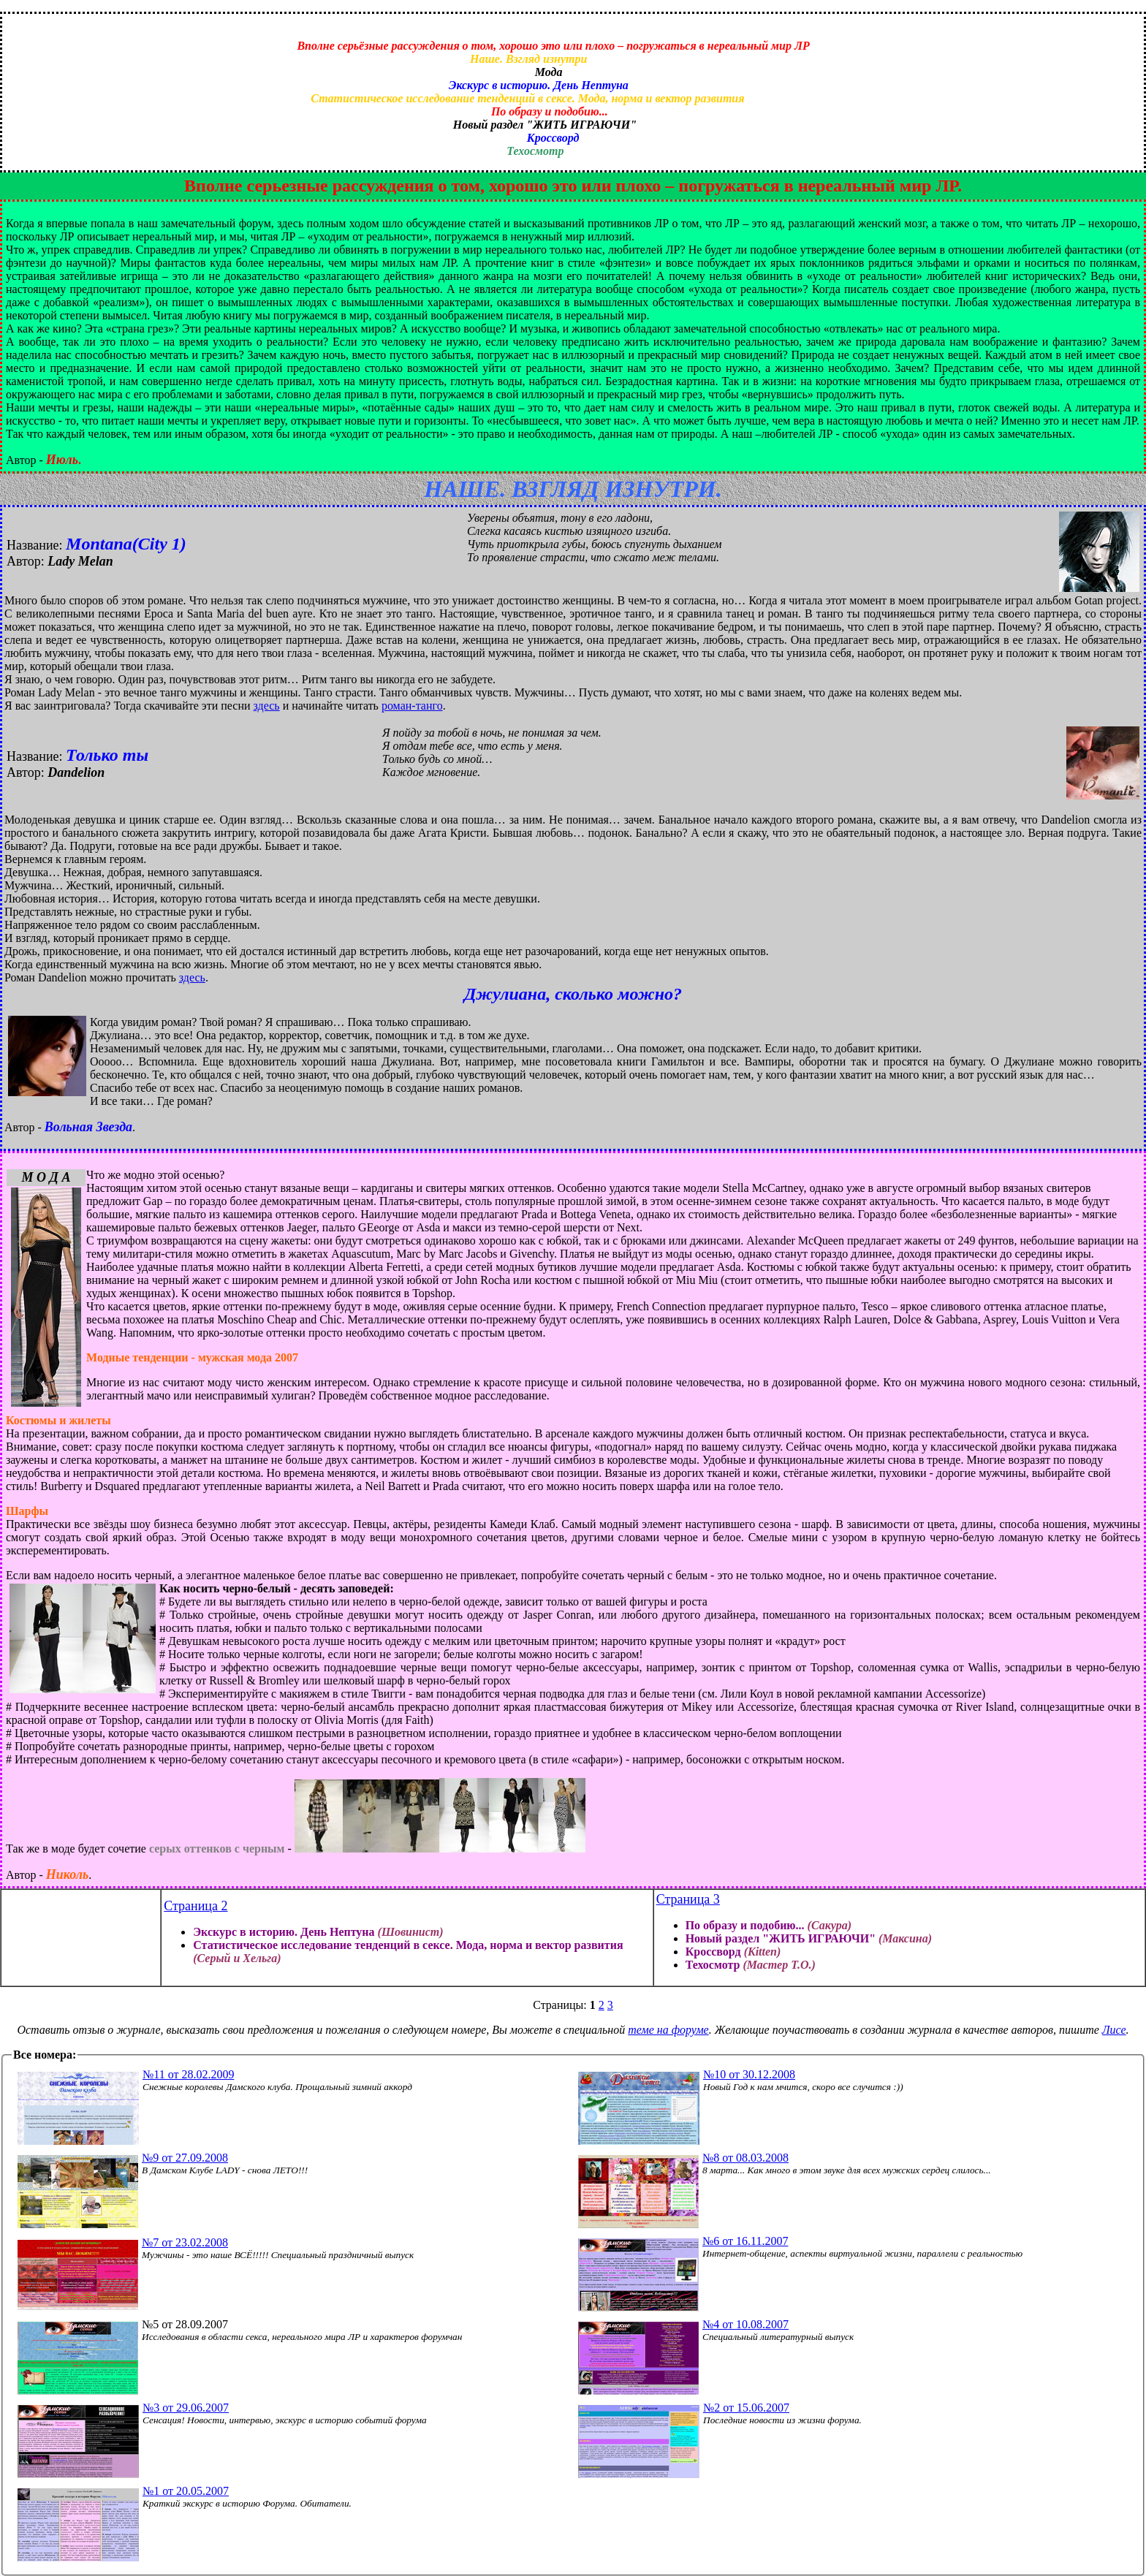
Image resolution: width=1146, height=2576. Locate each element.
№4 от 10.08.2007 (745, 2324)
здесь (267, 705)
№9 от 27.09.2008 (185, 2157)
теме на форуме (668, 2030)
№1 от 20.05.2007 (186, 2491)
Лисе (1114, 2030)
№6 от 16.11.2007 (745, 2241)
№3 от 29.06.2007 (186, 2407)
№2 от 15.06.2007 (746, 2407)
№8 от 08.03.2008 (745, 2157)
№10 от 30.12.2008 (749, 2074)
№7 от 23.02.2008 (185, 2242)
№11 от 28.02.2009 (188, 2074)
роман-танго (412, 705)
